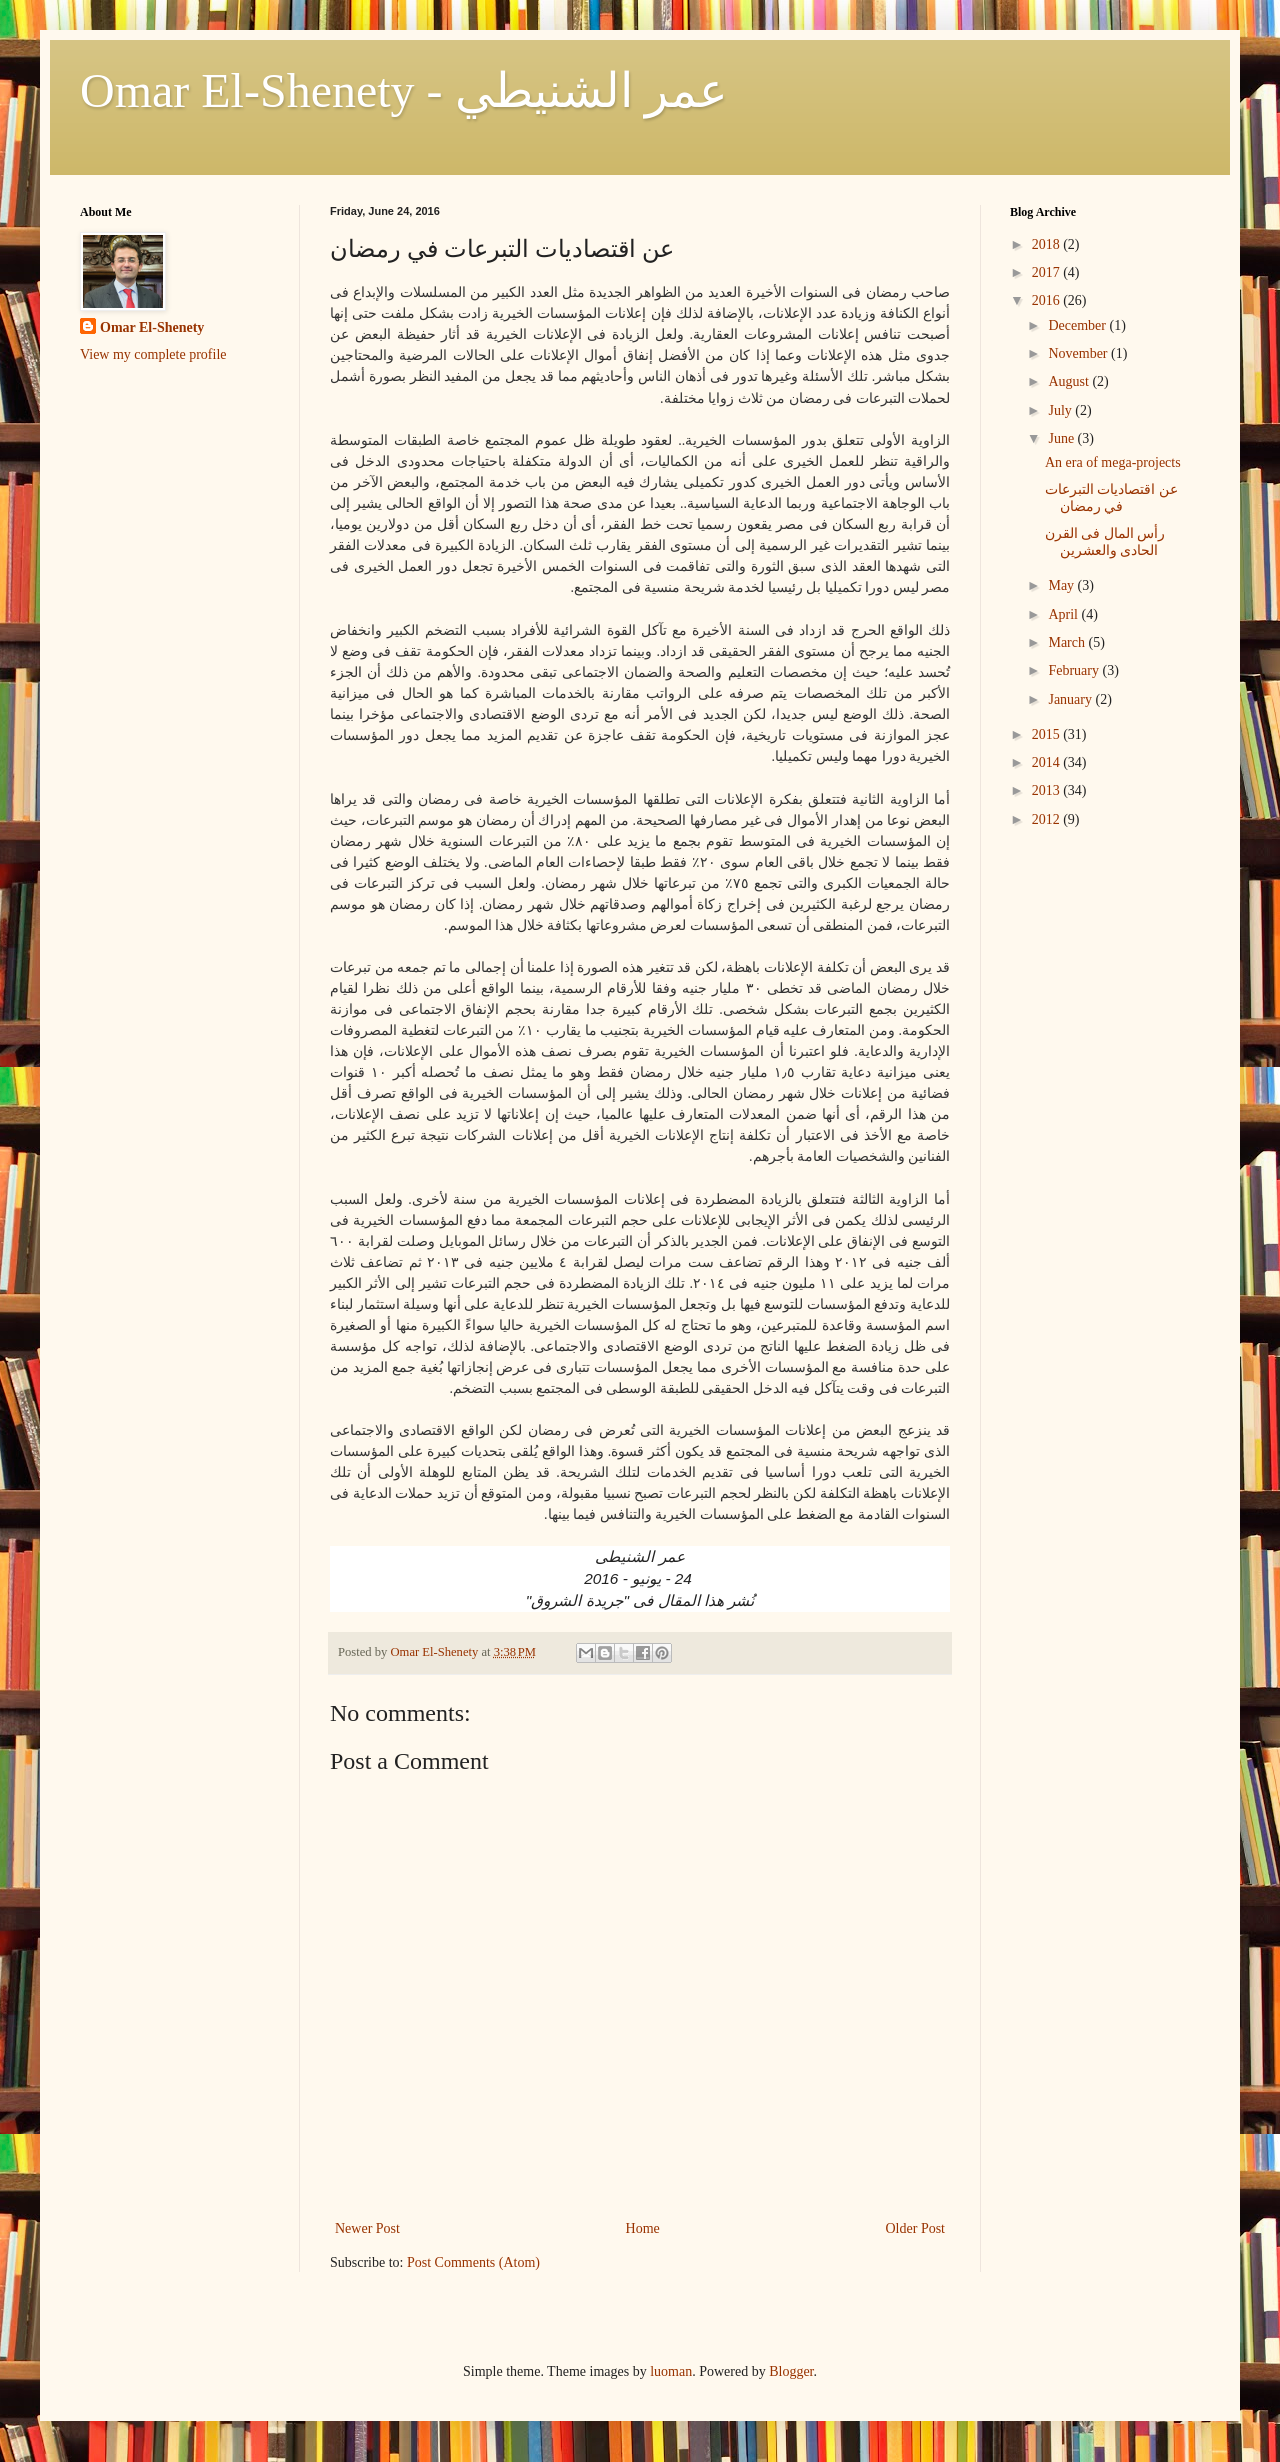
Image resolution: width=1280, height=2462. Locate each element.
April (1064, 614)
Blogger (791, 2371)
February (1075, 670)
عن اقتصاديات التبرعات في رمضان (1111, 498)
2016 (1048, 300)
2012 (1048, 819)
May (1062, 585)
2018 (1048, 244)
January (1071, 699)
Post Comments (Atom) (473, 2262)
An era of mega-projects (1113, 462)
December (1078, 325)
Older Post (916, 2228)
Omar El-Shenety (152, 327)
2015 (1048, 734)
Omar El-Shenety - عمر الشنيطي (404, 90)
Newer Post (367, 2228)
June (1062, 438)
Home (643, 2228)
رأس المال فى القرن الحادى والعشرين (1105, 542)
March (1068, 642)
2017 (1048, 272)
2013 (1048, 790)
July (1061, 410)
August (1070, 381)
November (1079, 353)
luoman (671, 2371)
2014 (1048, 762)
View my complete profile (153, 354)
